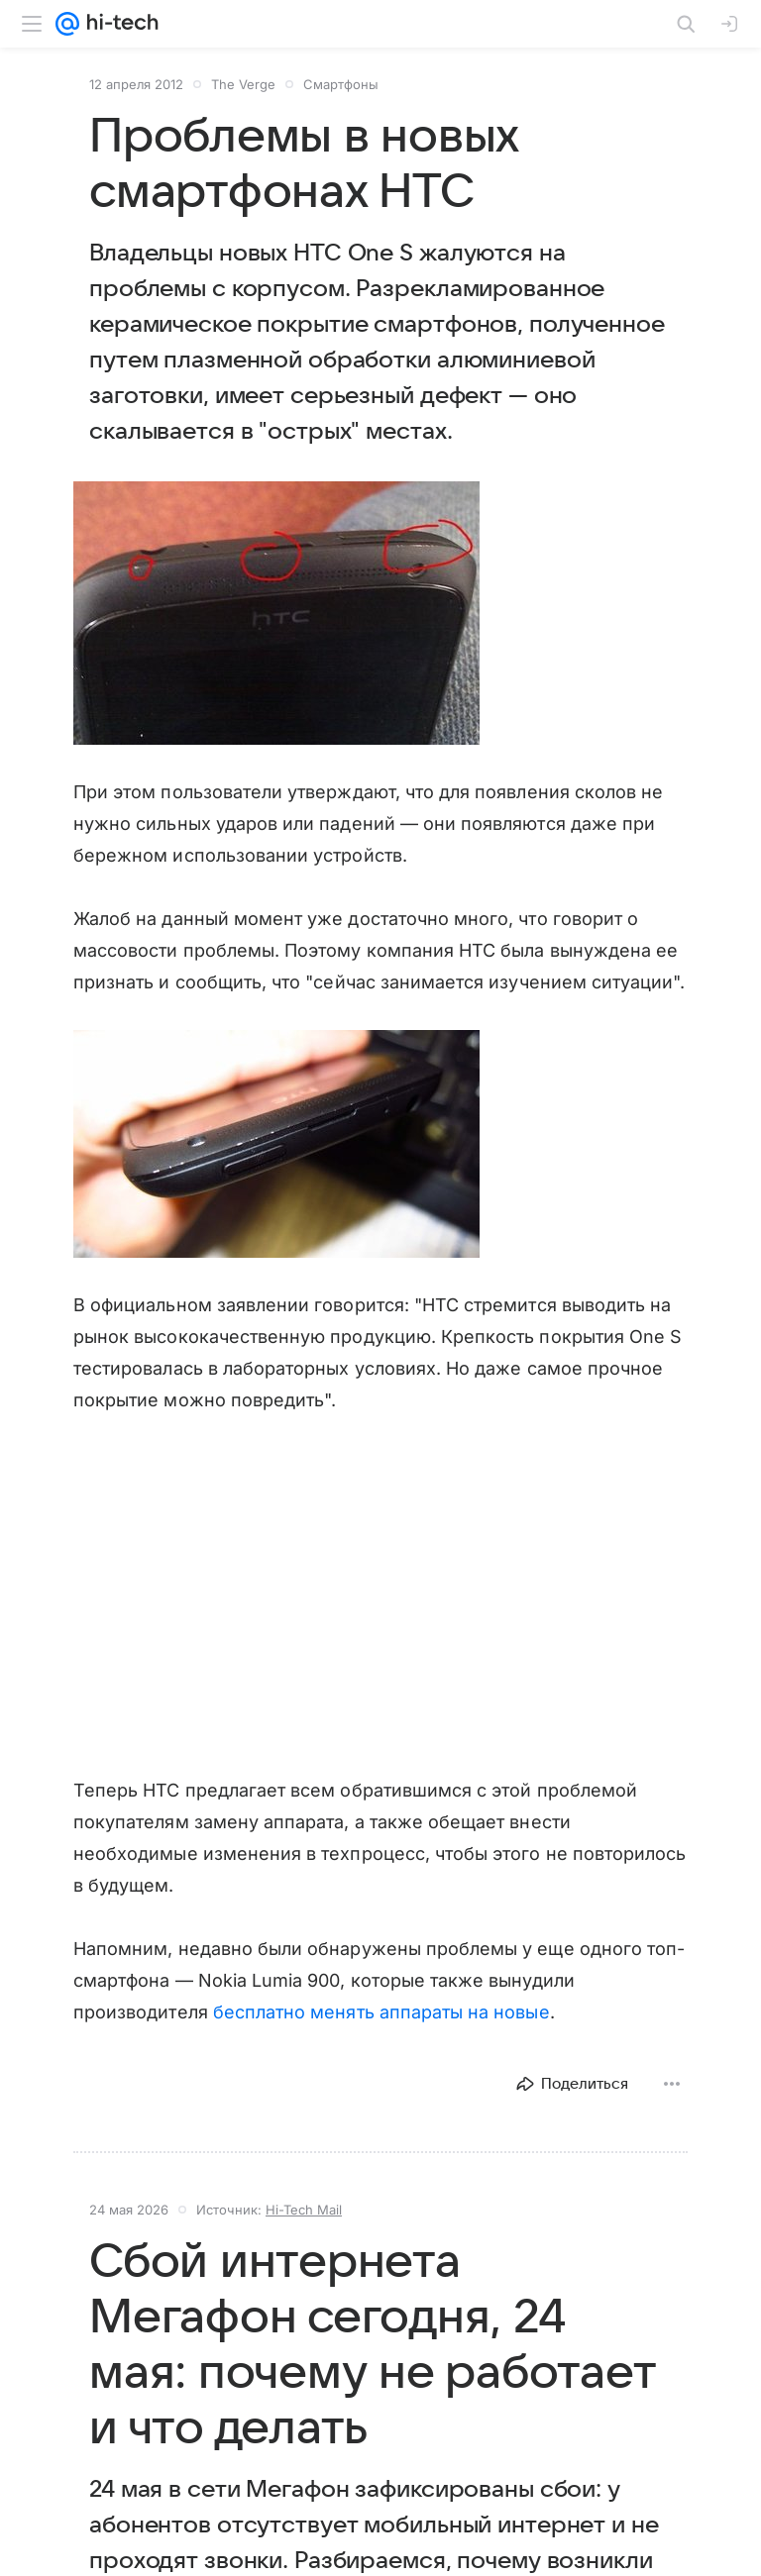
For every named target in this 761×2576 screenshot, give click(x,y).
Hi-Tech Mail (304, 2209)
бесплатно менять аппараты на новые (381, 2012)
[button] (276, 613)
